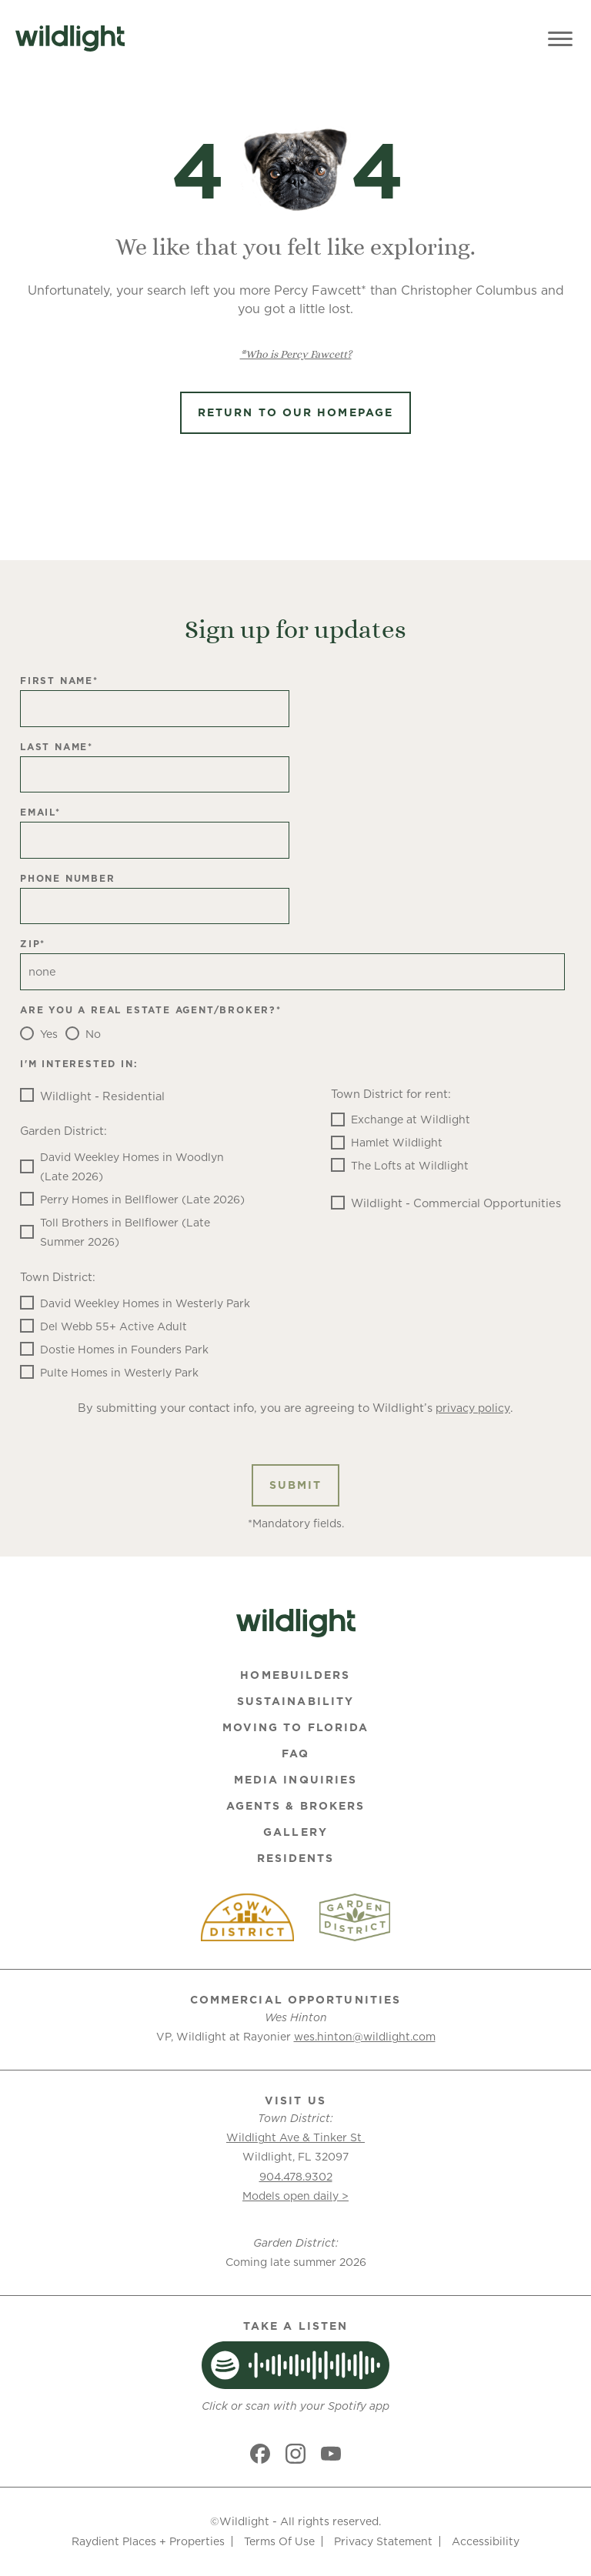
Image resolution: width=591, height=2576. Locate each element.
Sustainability (295, 1701)
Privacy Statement (383, 2541)
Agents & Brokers (296, 1806)
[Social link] (260, 2454)
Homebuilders (295, 1675)
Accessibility (485, 2541)
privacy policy (473, 1408)
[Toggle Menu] (560, 38)
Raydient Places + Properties (148, 2541)
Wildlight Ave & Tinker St (295, 2137)
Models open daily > (295, 2196)
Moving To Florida (295, 1727)
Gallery (295, 1832)
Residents (296, 1858)
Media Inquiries (296, 1779)
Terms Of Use (279, 2541)
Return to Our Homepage (295, 412)
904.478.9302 (295, 2176)
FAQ (295, 1753)
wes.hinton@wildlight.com (365, 2036)
